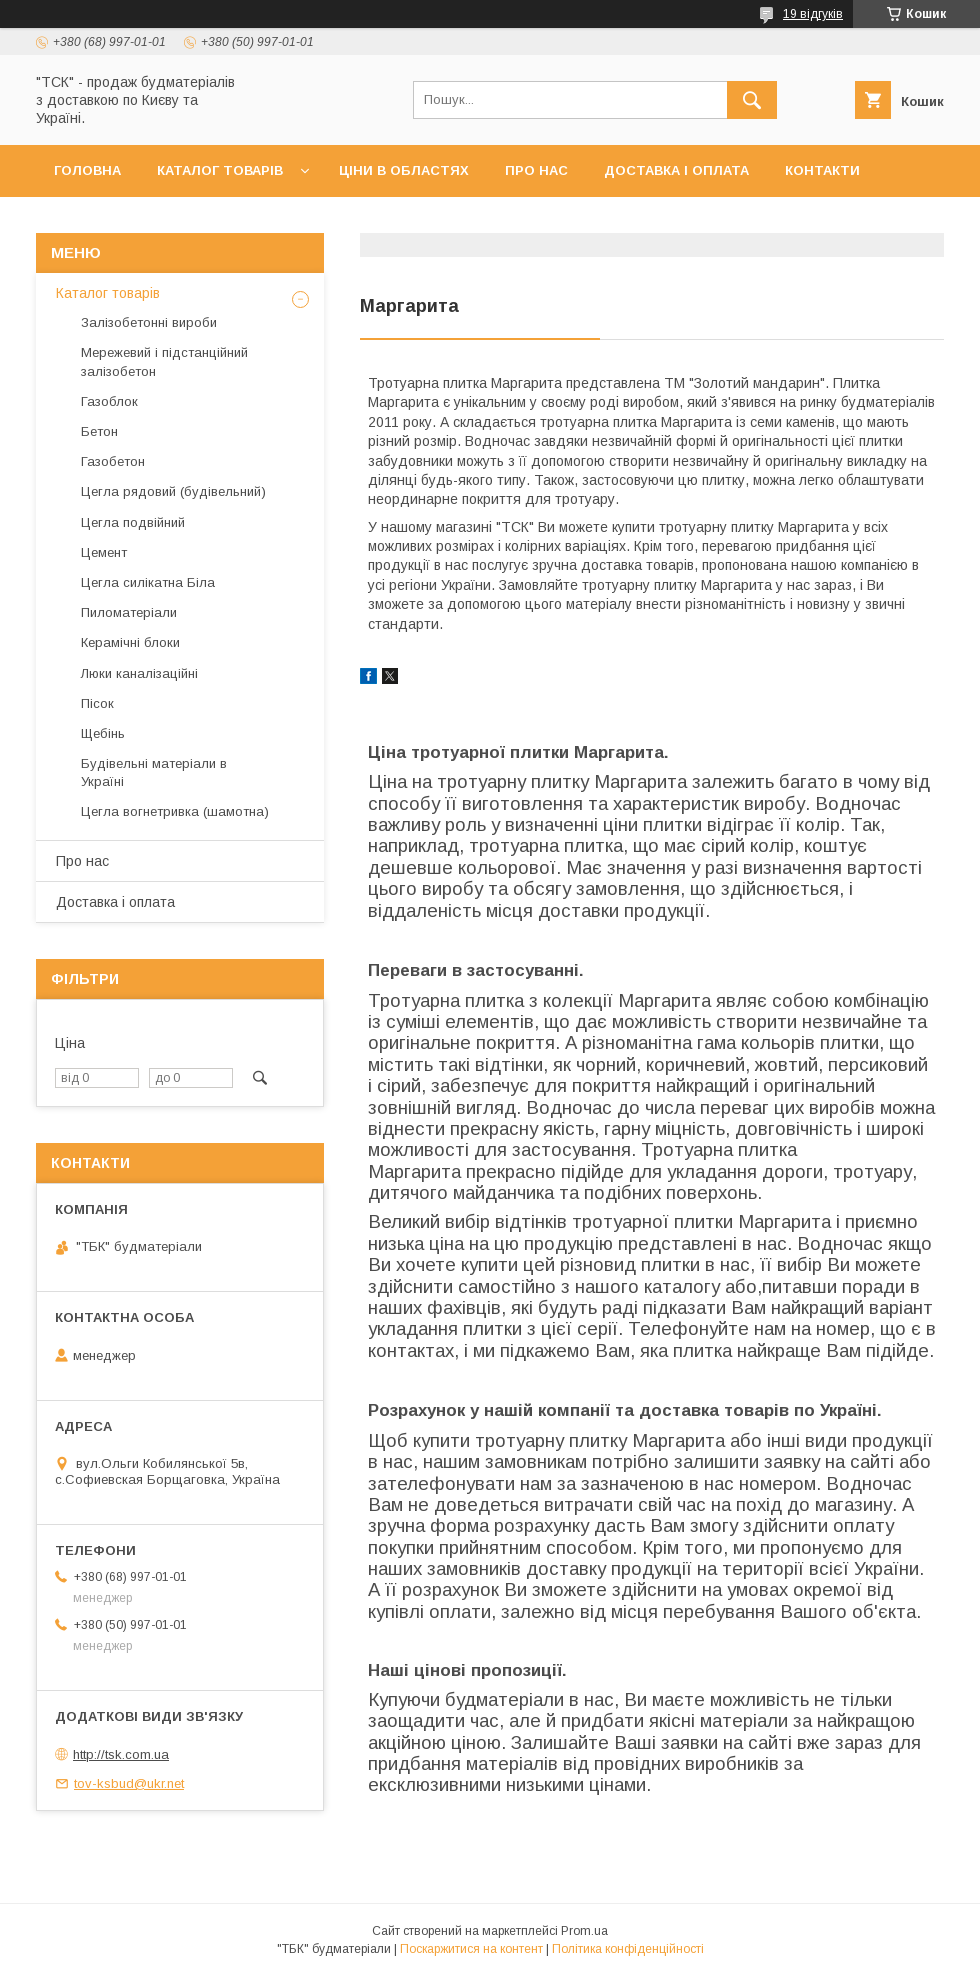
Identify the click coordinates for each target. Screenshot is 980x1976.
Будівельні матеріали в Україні (154, 772)
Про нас (536, 170)
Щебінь (103, 733)
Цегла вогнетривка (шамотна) (175, 811)
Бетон (99, 431)
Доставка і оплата (676, 170)
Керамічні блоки (130, 642)
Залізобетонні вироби (149, 322)
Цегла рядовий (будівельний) (173, 491)
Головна (87, 170)
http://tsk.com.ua (121, 1754)
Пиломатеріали (129, 612)
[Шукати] (752, 100)
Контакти (822, 170)
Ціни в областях (404, 170)
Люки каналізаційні (139, 673)
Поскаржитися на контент (471, 1949)
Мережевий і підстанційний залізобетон (164, 361)
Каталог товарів (220, 170)
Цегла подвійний (133, 522)
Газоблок (109, 401)
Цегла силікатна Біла (148, 582)
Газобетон (113, 461)
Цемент (104, 552)
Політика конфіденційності (628, 1949)
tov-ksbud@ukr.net (129, 1783)
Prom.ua (584, 1931)
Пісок (97, 703)
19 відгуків (813, 14)
